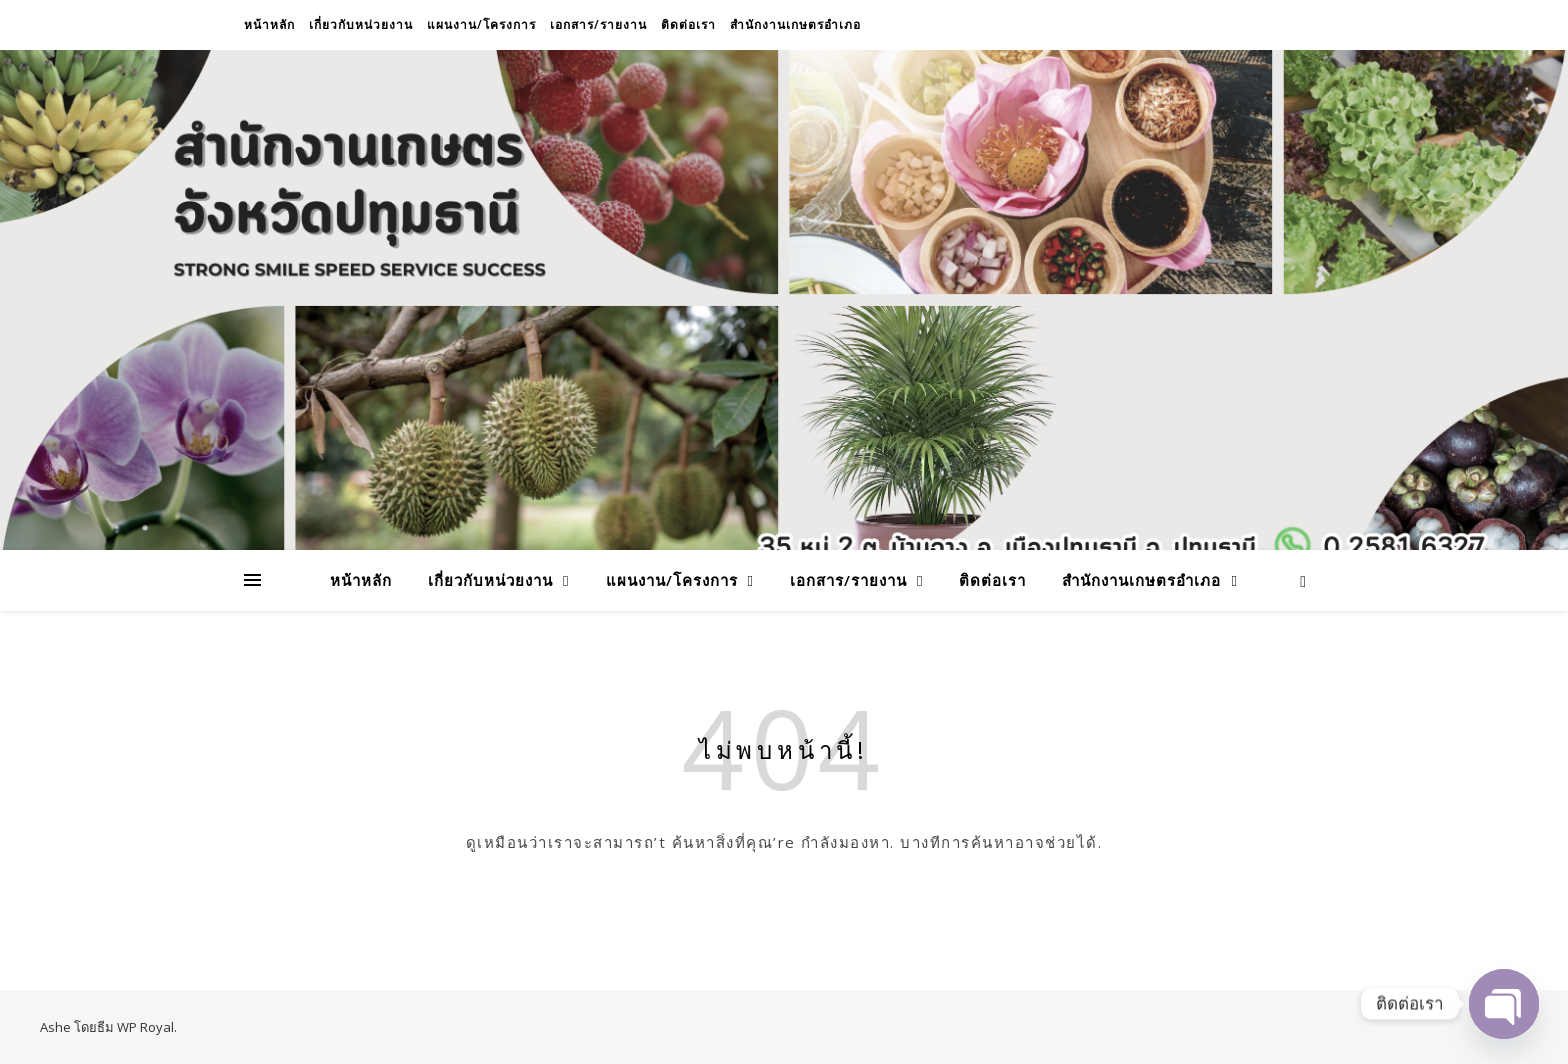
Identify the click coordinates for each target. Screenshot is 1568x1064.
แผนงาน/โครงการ (481, 24)
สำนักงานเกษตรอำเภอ (795, 24)
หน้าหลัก (269, 24)
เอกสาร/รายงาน (598, 24)
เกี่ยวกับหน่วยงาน (361, 24)
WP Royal (145, 1027)
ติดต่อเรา (688, 24)
